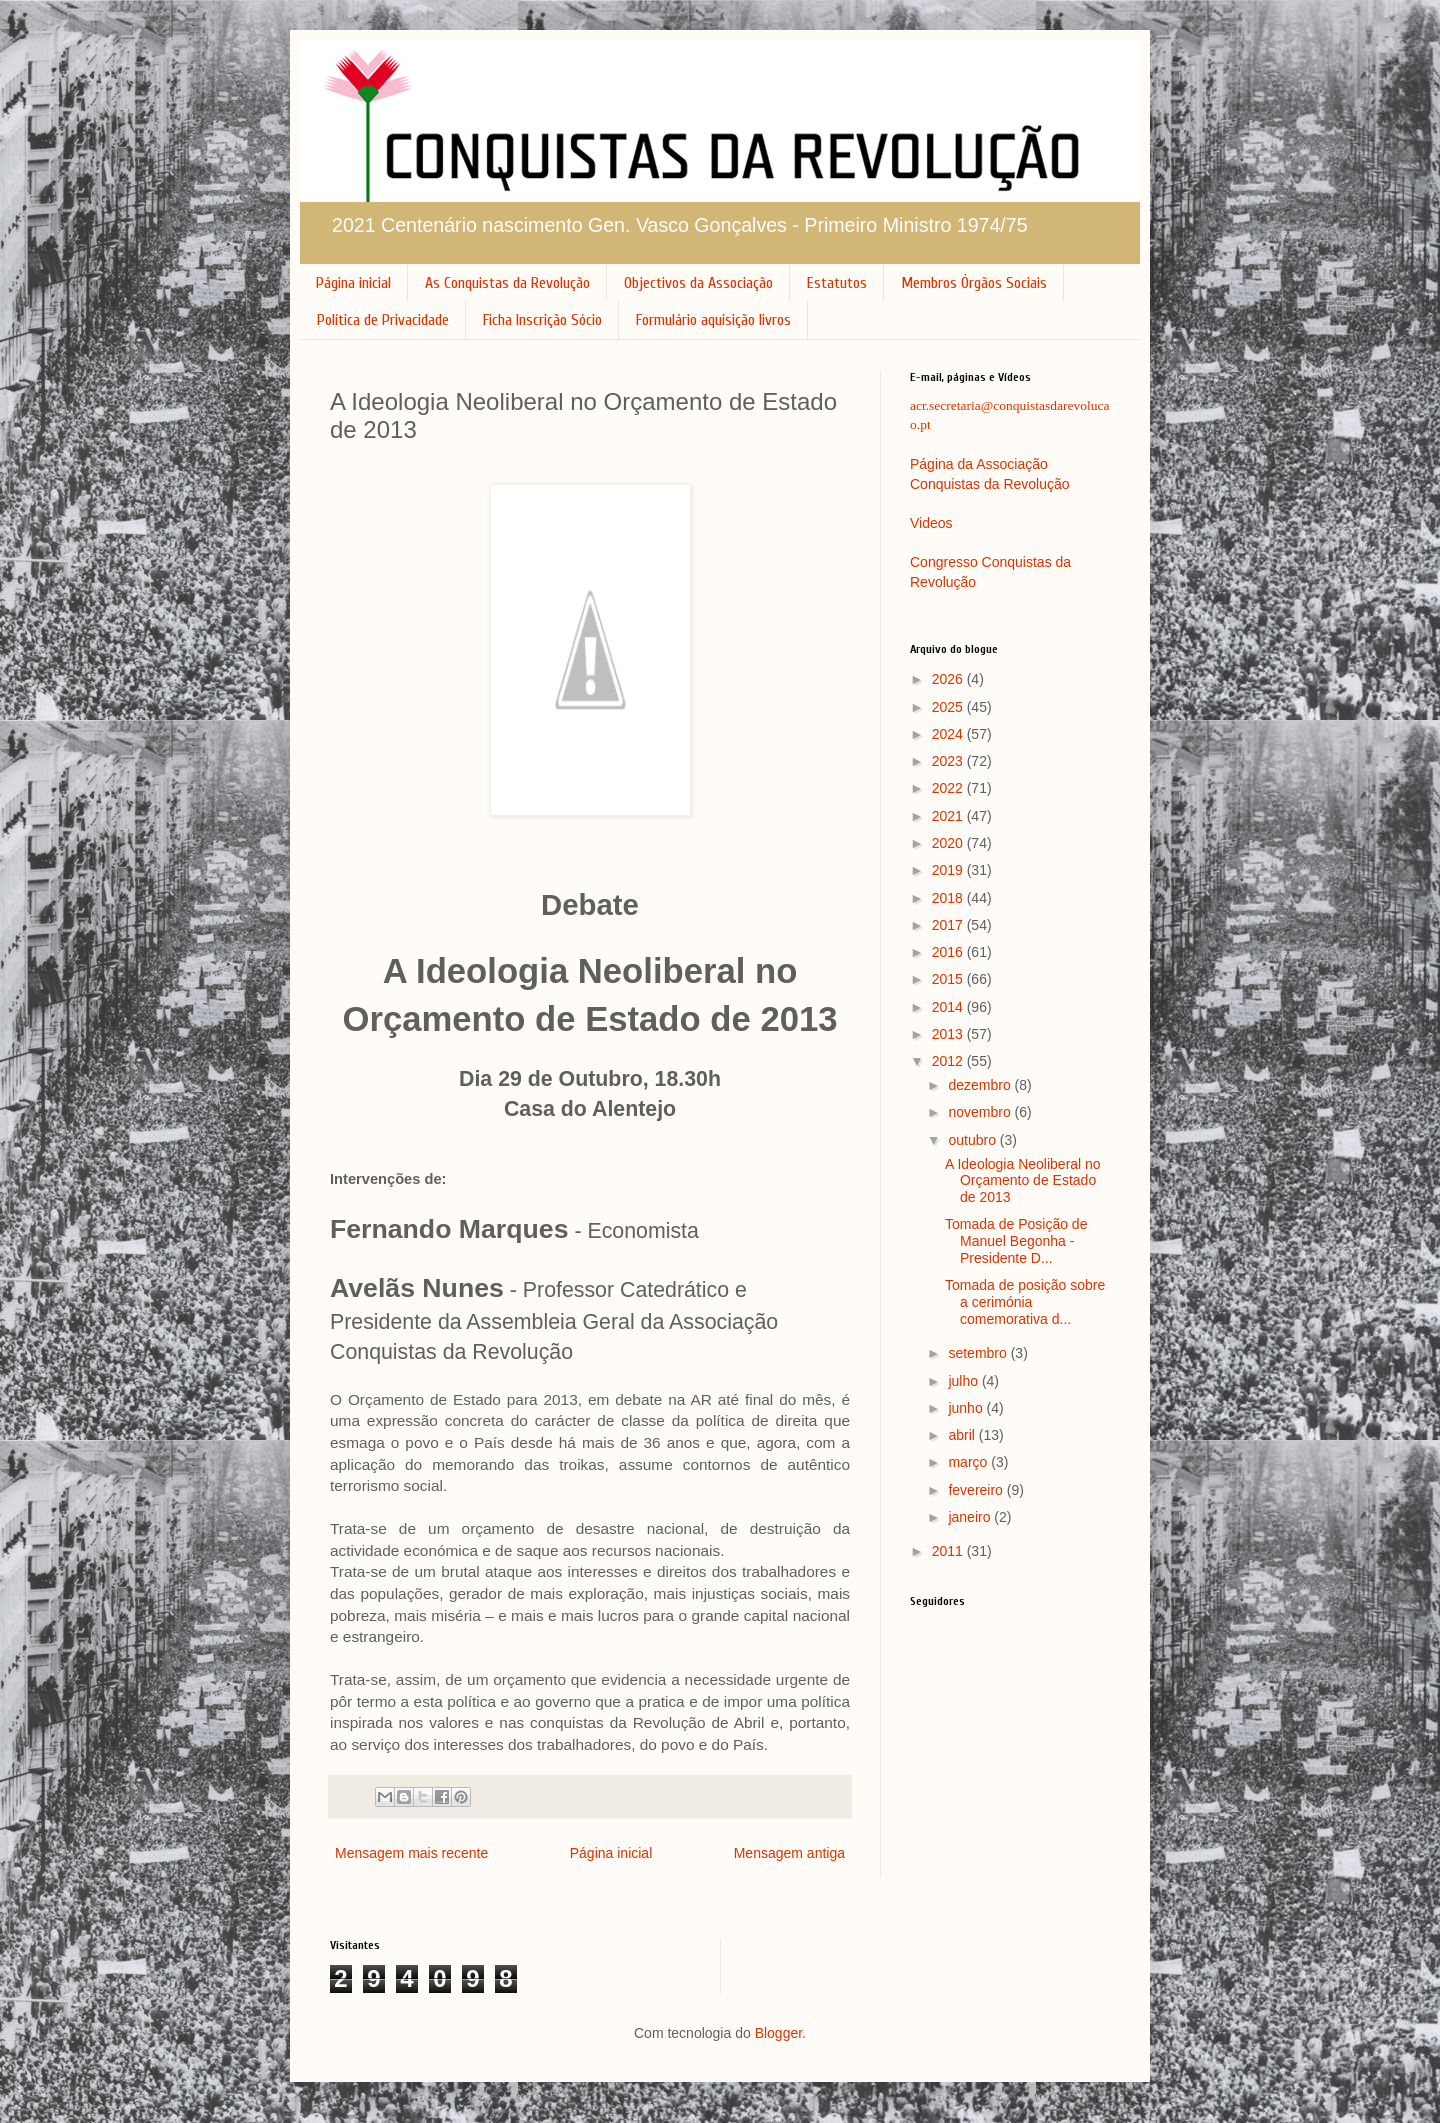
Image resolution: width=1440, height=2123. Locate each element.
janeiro (971, 1517)
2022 (949, 788)
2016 (949, 952)
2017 (949, 925)
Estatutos (837, 283)
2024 (949, 734)
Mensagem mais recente (411, 1853)
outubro (973, 1140)
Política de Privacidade (383, 320)
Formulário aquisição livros (713, 320)
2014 (949, 1007)
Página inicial (353, 283)
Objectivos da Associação (698, 283)
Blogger (778, 2033)
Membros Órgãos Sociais (974, 283)
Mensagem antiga (789, 1853)
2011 (949, 1551)
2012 (949, 1061)
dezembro (981, 1085)
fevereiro (977, 1490)
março (969, 1462)
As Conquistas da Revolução (507, 283)
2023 (949, 761)
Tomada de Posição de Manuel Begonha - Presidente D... (1016, 1241)
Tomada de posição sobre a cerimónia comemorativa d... (1025, 1302)
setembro (979, 1353)
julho (964, 1381)
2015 (949, 979)
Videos (931, 523)
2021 (949, 816)
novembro (981, 1112)
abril (963, 1435)
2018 (949, 898)
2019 (949, 870)
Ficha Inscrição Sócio (542, 320)
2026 (949, 679)
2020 (949, 843)
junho (967, 1408)
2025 (949, 707)
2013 (949, 1034)
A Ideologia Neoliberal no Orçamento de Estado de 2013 (1023, 1181)
